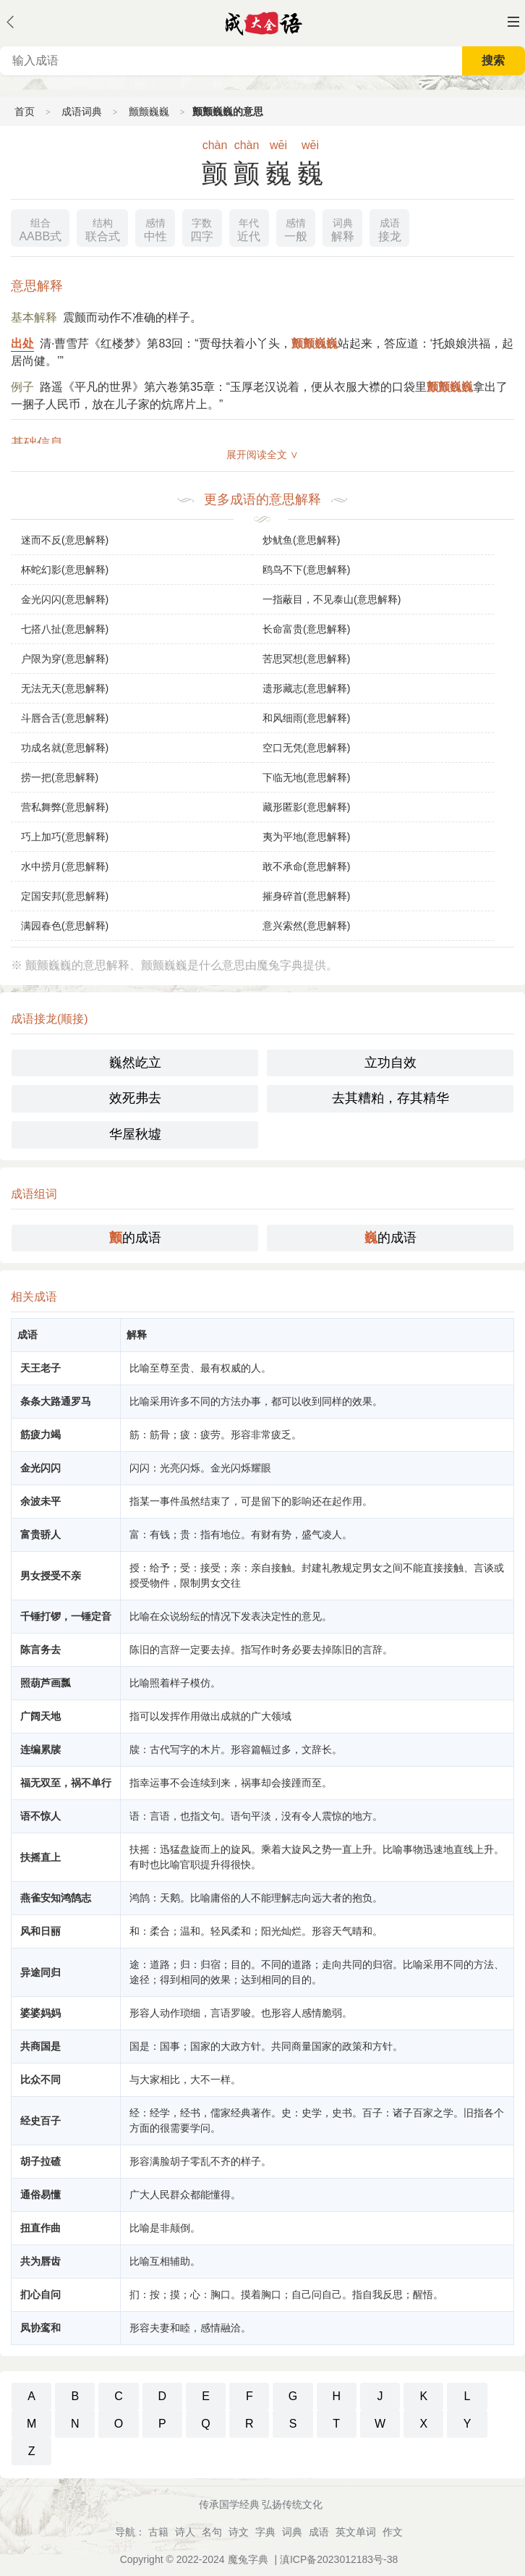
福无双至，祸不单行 (65, 1783)
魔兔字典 (248, 2559)
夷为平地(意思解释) (306, 837)
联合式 (102, 228)
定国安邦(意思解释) (64, 896)
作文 (393, 2532)
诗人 (185, 2532)
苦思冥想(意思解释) (306, 658)
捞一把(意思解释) (59, 777)
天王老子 (40, 1368)
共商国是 (40, 2046)
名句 (212, 2532)
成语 (319, 2532)
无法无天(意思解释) (64, 688)
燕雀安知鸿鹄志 (55, 1898)
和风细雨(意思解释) (306, 718)
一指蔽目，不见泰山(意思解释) (331, 599)
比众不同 (40, 2079)
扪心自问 (40, 2294)
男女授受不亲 (50, 1576)
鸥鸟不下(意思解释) (306, 569)
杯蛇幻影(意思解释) (64, 569)
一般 (295, 228)
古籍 (158, 2532)
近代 (248, 228)
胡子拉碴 (40, 2161)
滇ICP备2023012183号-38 (339, 2559)
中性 (155, 228)
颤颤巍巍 (149, 111)
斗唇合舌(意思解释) (64, 718)
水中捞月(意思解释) (64, 866)
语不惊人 (40, 1816)
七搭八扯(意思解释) (64, 629)
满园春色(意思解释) (64, 926)
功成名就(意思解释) (64, 747)
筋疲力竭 (40, 1434)
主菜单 (513, 22)
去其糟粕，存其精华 (390, 1098)
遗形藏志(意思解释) (306, 688)
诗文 (239, 2532)
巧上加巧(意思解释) (64, 837)
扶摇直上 (40, 1857)
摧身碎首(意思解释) (306, 896)
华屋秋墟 (135, 1134)
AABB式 (40, 228)
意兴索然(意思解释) (306, 926)
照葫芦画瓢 (45, 1683)
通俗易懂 (40, 2194)
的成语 (135, 1237)
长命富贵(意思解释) (306, 629)
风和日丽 (40, 1931)
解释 (342, 228)
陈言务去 (40, 1649)
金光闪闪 (40, 1468)
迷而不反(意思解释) (64, 540)
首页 (24, 111)
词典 (292, 2532)
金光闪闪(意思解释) (64, 599)
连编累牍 (40, 1749)
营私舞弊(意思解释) (64, 807)
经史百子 (40, 2121)
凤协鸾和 (40, 2328)
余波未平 (40, 1501)
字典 (265, 2532)
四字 (201, 228)
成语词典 (81, 111)
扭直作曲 (40, 2228)
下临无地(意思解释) (306, 777)
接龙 (389, 228)
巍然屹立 (135, 1062)
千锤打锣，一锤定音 (65, 1616)
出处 (22, 343)
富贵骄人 (40, 1534)
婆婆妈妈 (40, 2013)
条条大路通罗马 (55, 1401)
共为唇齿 (40, 2261)
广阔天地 (40, 1716)
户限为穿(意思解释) (64, 658)
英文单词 (356, 2532)
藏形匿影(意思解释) (306, 807)
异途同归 (40, 1972)
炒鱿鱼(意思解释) (301, 540)
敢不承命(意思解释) (306, 866)
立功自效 (390, 1062)
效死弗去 (135, 1098)
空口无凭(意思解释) (306, 747)
